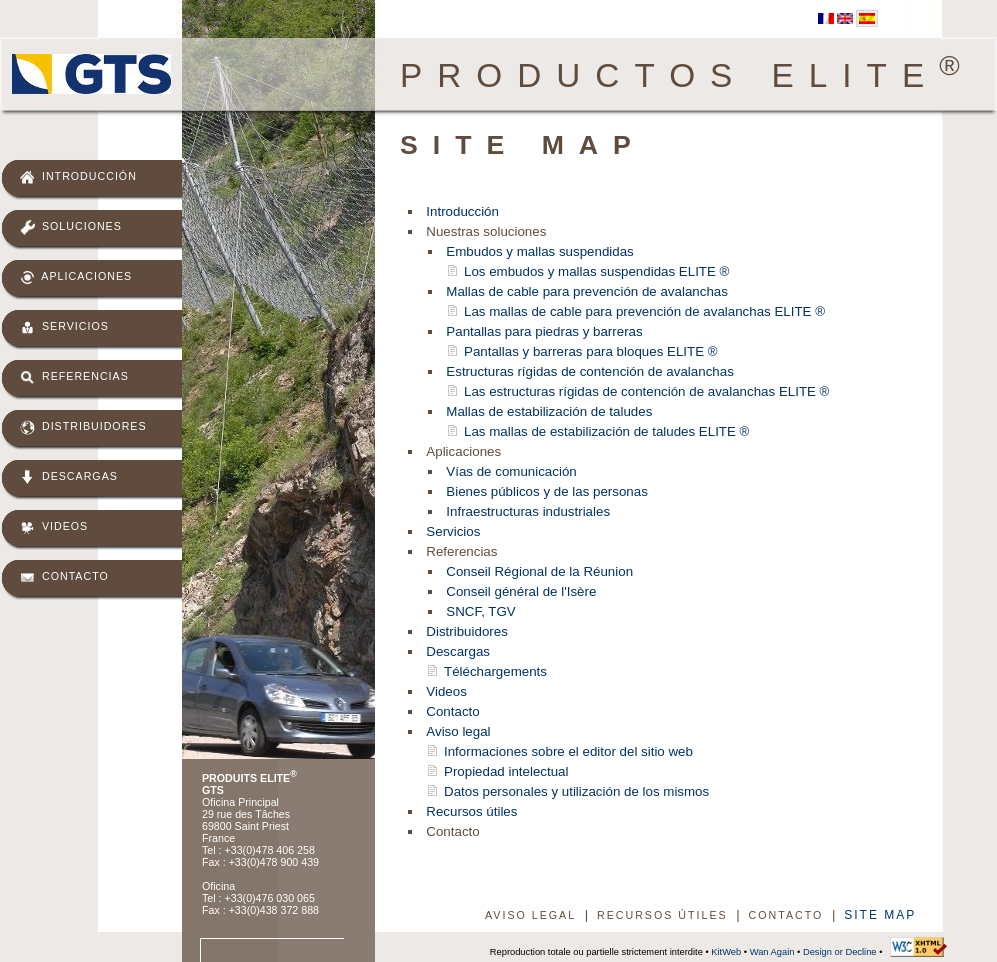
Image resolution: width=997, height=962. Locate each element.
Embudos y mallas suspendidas (539, 251)
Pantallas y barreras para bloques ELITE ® (591, 351)
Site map (880, 915)
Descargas (69, 477)
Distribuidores (83, 427)
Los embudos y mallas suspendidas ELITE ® (596, 271)
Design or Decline (840, 952)
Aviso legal (458, 731)
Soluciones (71, 227)
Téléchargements (495, 671)
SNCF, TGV (480, 611)
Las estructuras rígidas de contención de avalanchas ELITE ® (646, 391)
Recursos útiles (471, 811)
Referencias (74, 377)
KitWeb (726, 952)
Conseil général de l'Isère (521, 591)
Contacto (64, 577)
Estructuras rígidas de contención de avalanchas (589, 371)
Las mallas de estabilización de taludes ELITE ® (606, 431)
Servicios (64, 327)
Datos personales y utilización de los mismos (576, 791)
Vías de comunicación (511, 471)
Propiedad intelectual (506, 771)
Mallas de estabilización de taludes (549, 411)
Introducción (78, 177)
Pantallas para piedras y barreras (544, 331)
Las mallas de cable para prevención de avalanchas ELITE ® (644, 311)
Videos (54, 527)
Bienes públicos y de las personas (547, 491)
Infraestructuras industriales (528, 511)
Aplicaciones (76, 277)
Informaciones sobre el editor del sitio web (568, 751)
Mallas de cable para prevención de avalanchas (587, 291)
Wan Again (772, 952)
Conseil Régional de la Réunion (539, 571)
